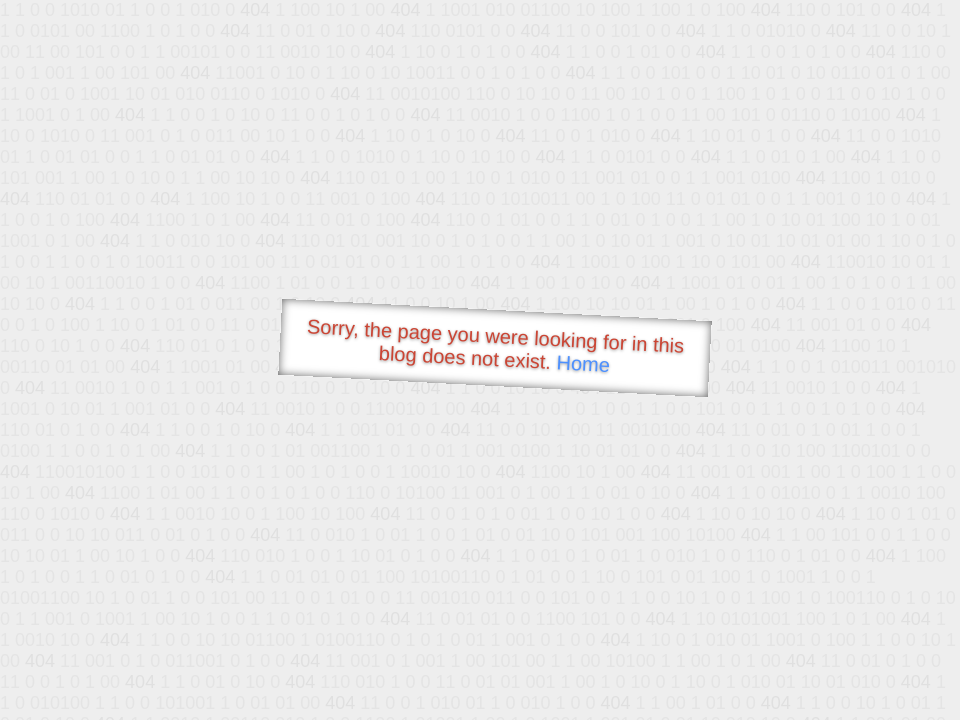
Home (583, 363)
